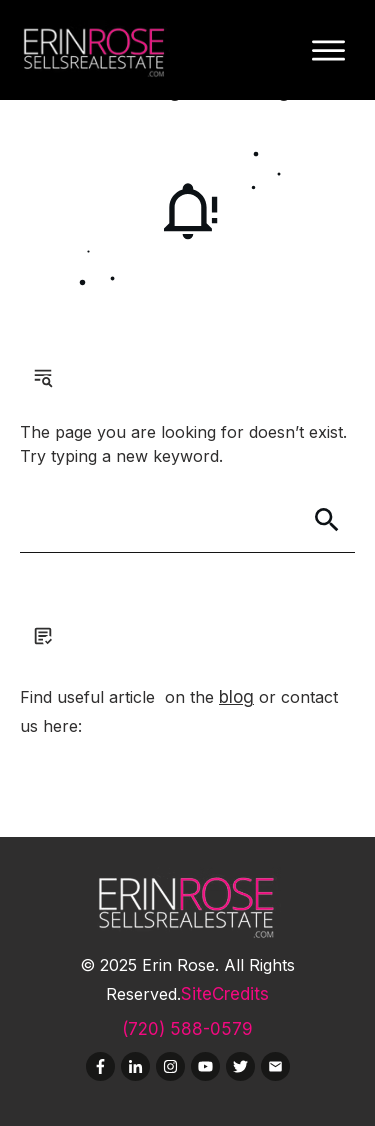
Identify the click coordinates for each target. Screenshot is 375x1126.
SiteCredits (225, 994)
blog (236, 697)
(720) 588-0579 (187, 1029)
